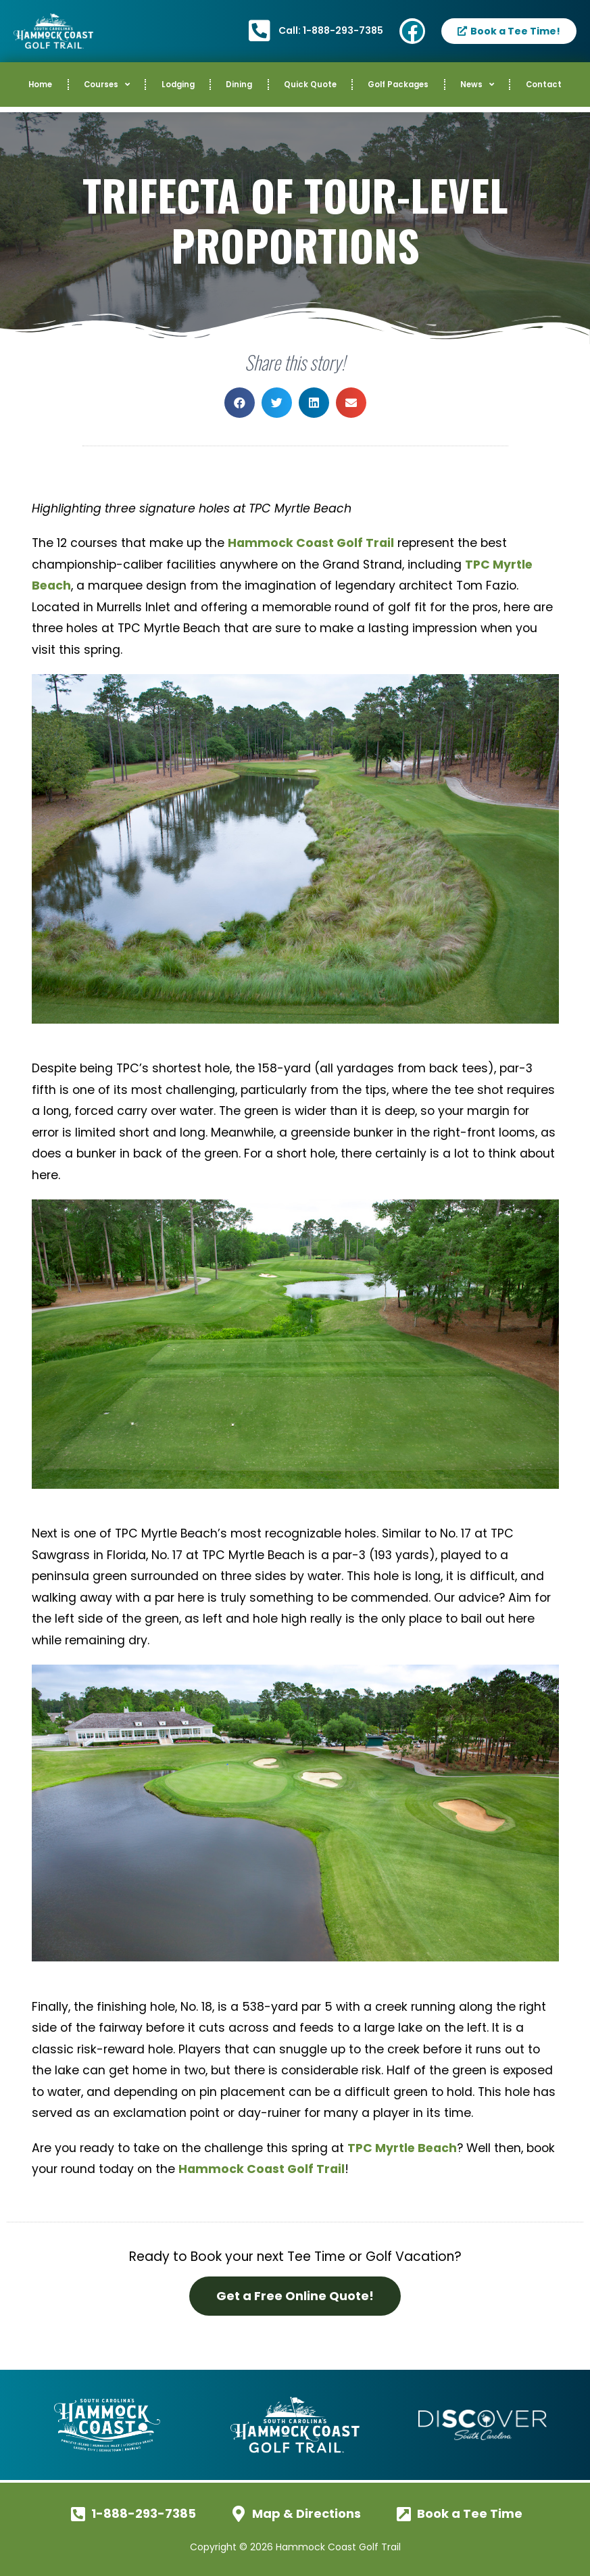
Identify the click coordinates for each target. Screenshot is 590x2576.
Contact (544, 84)
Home (40, 84)
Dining (239, 84)
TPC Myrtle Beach (402, 2148)
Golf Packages (398, 84)
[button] (239, 402)
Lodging (178, 84)
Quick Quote (310, 84)
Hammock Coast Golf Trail (311, 543)
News (477, 84)
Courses (107, 84)
